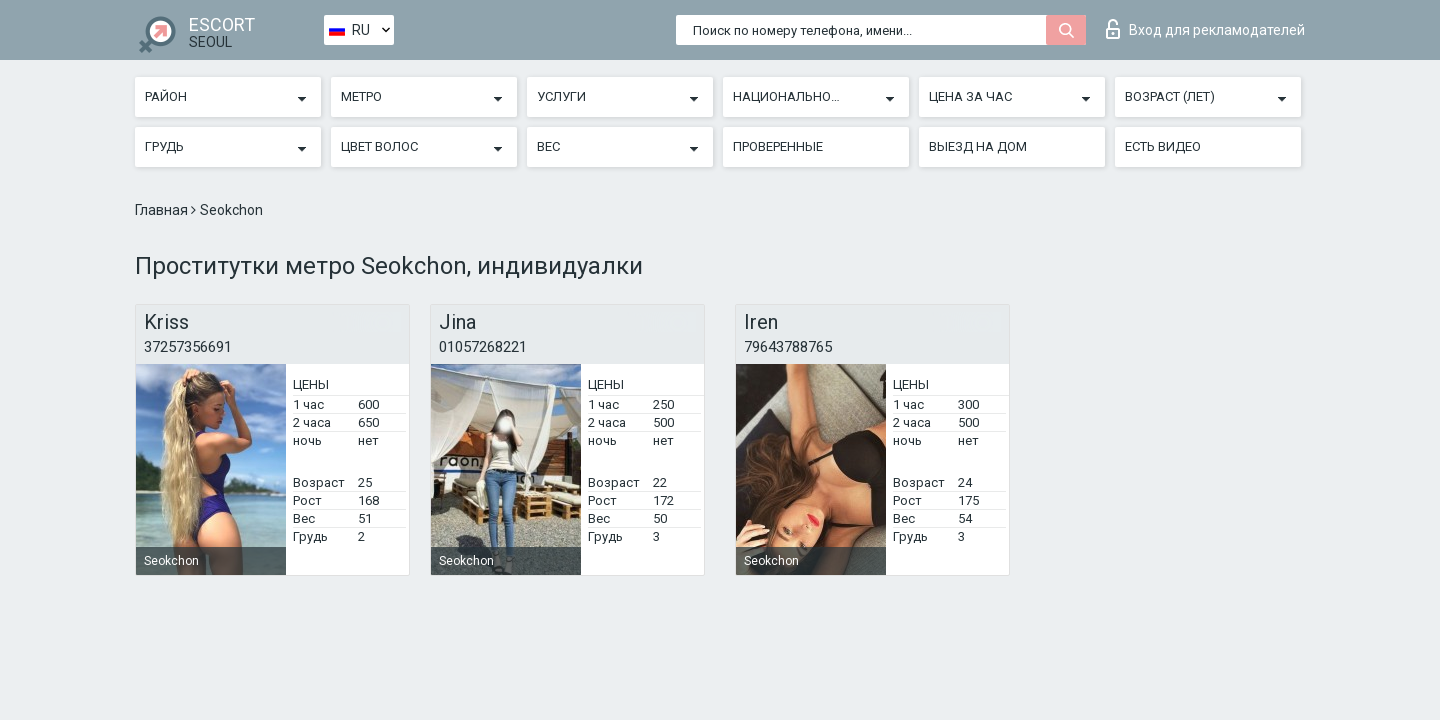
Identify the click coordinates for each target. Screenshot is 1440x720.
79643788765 (788, 347)
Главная (163, 210)
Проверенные (778, 146)
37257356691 (188, 347)
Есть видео (1163, 146)
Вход (1205, 29)
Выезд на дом (978, 146)
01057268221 (483, 347)
